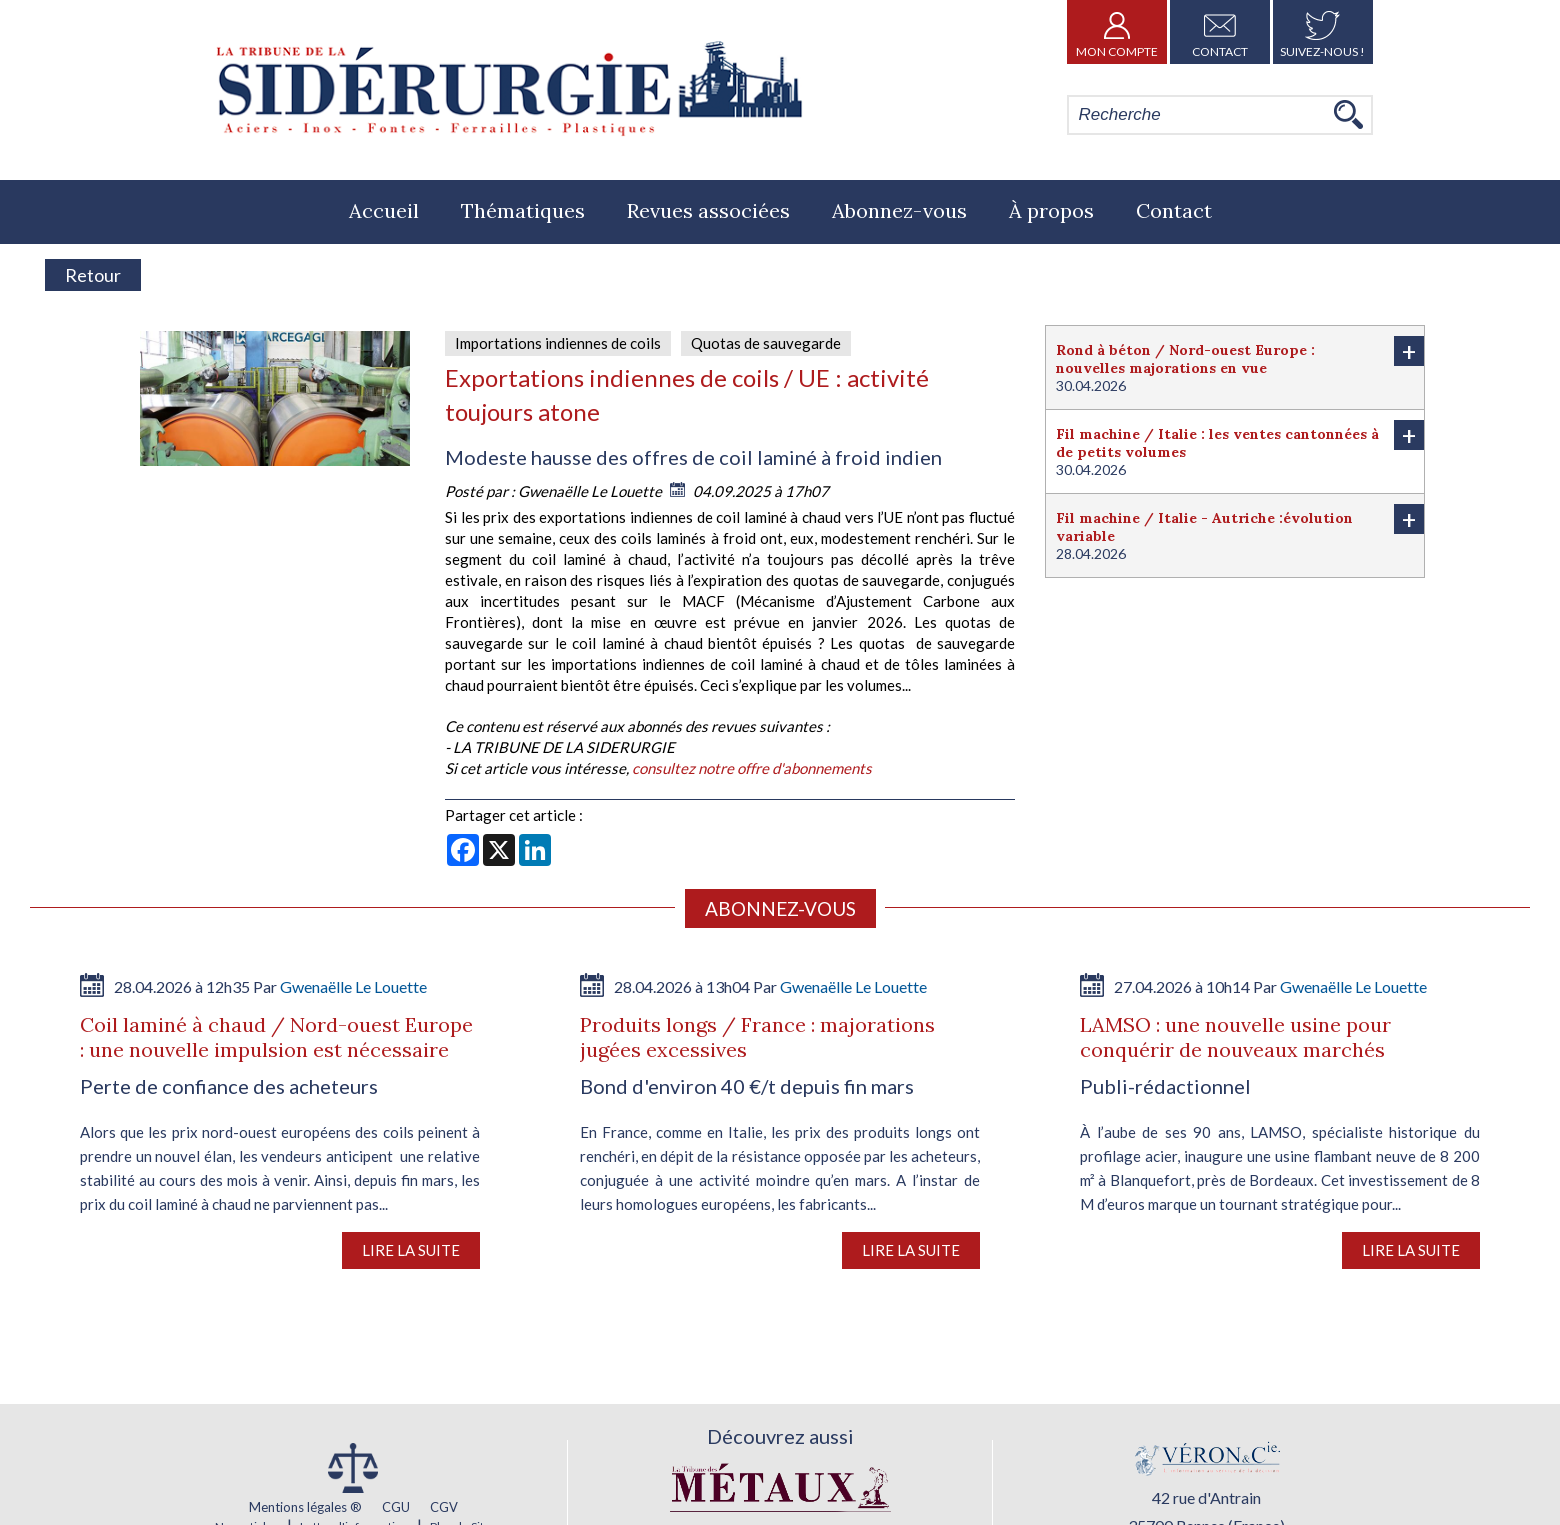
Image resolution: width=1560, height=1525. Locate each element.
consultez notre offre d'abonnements (752, 768)
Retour (93, 275)
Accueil (384, 210)
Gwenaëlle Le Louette (591, 491)
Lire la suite (411, 1250)
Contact (1220, 32)
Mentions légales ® (305, 1507)
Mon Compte (1117, 32)
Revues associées (708, 210)
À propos (1051, 210)
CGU (396, 1507)
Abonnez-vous (899, 210)
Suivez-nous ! (1322, 32)
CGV (444, 1507)
